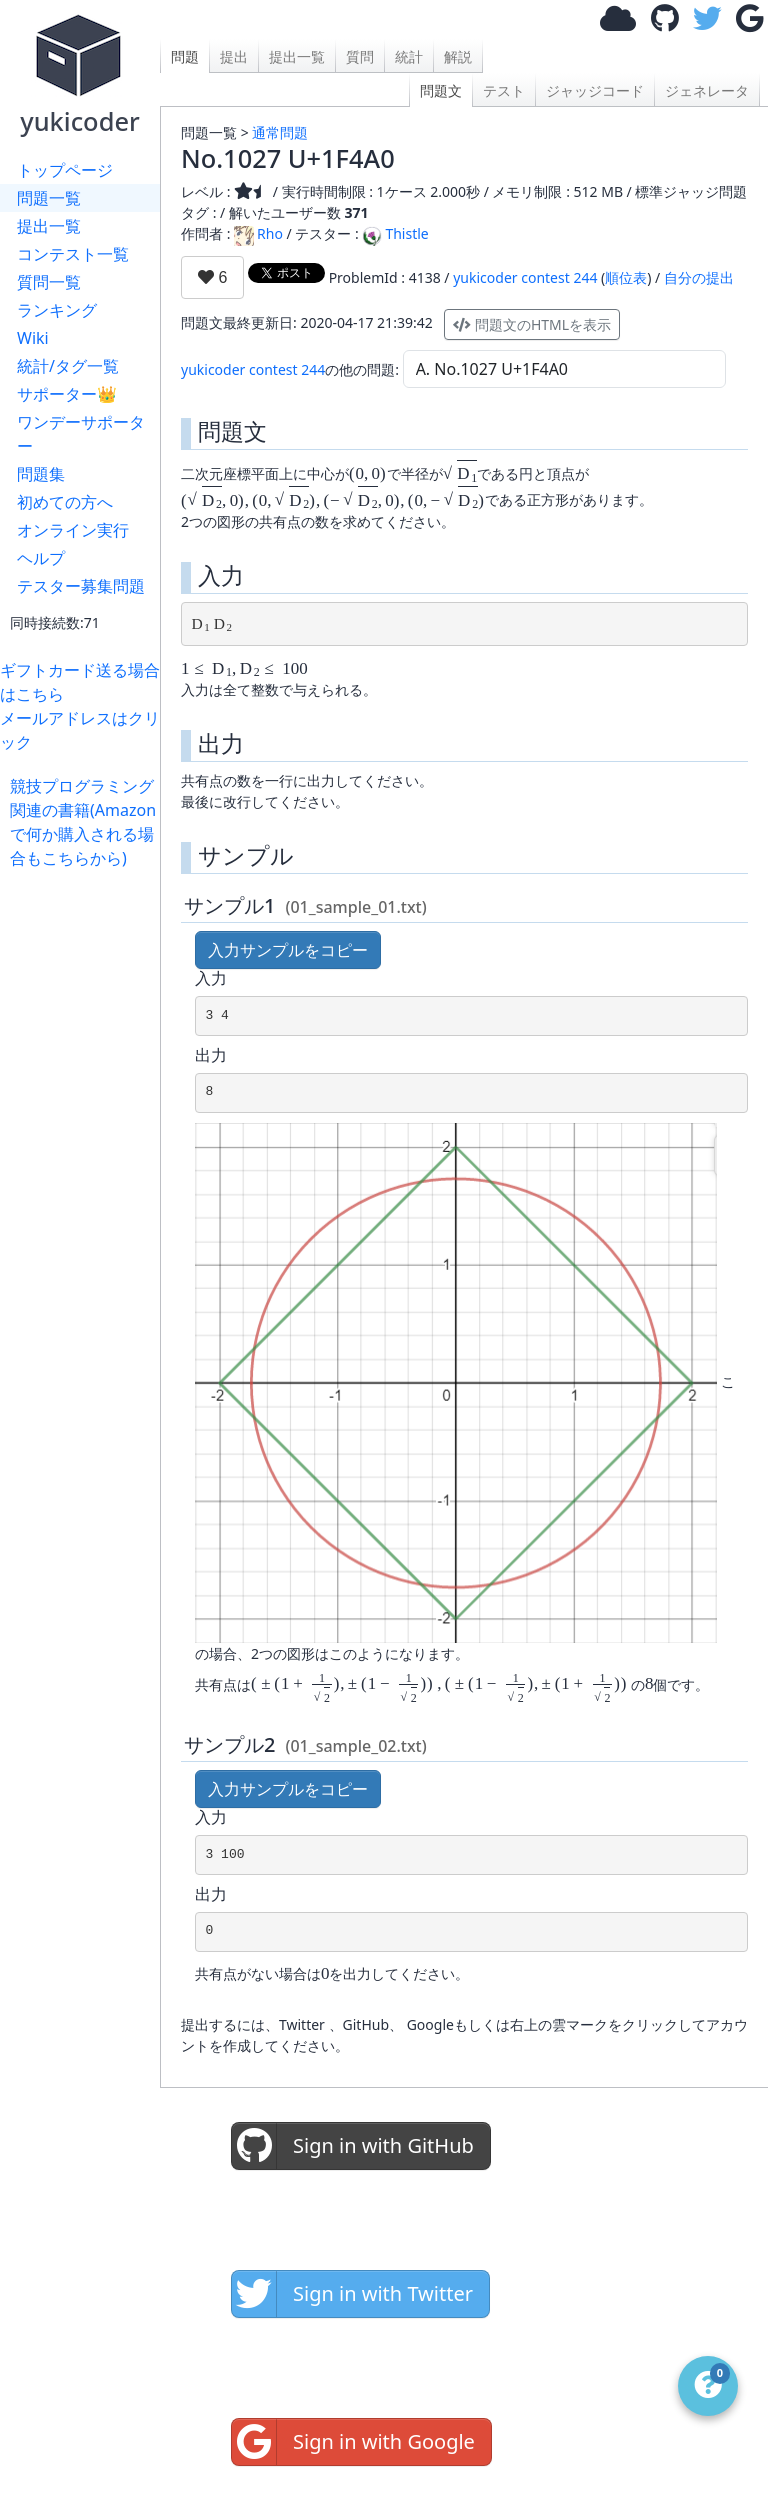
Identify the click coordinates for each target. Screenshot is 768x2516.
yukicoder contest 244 (525, 277)
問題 (185, 56)
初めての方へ (65, 502)
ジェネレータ (707, 90)
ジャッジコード (595, 90)
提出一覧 (49, 226)
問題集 (41, 474)
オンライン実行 (73, 530)
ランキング (57, 310)
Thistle (395, 233)
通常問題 (280, 132)
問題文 (441, 90)
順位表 (626, 277)
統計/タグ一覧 (68, 366)
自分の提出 (699, 277)
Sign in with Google (353, 2442)
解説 (458, 56)
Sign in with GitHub (353, 2146)
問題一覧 (49, 198)
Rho (258, 233)
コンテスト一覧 (73, 254)
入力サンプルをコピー (288, 950)
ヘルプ (41, 558)
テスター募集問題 (81, 586)
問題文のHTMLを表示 (532, 324)
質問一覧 (49, 282)
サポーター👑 (67, 394)
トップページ (65, 170)
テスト (504, 90)
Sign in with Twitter (352, 2294)
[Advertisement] (85, 1170)
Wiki (33, 338)
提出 (234, 56)
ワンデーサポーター (81, 434)
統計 (409, 56)
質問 (360, 56)
